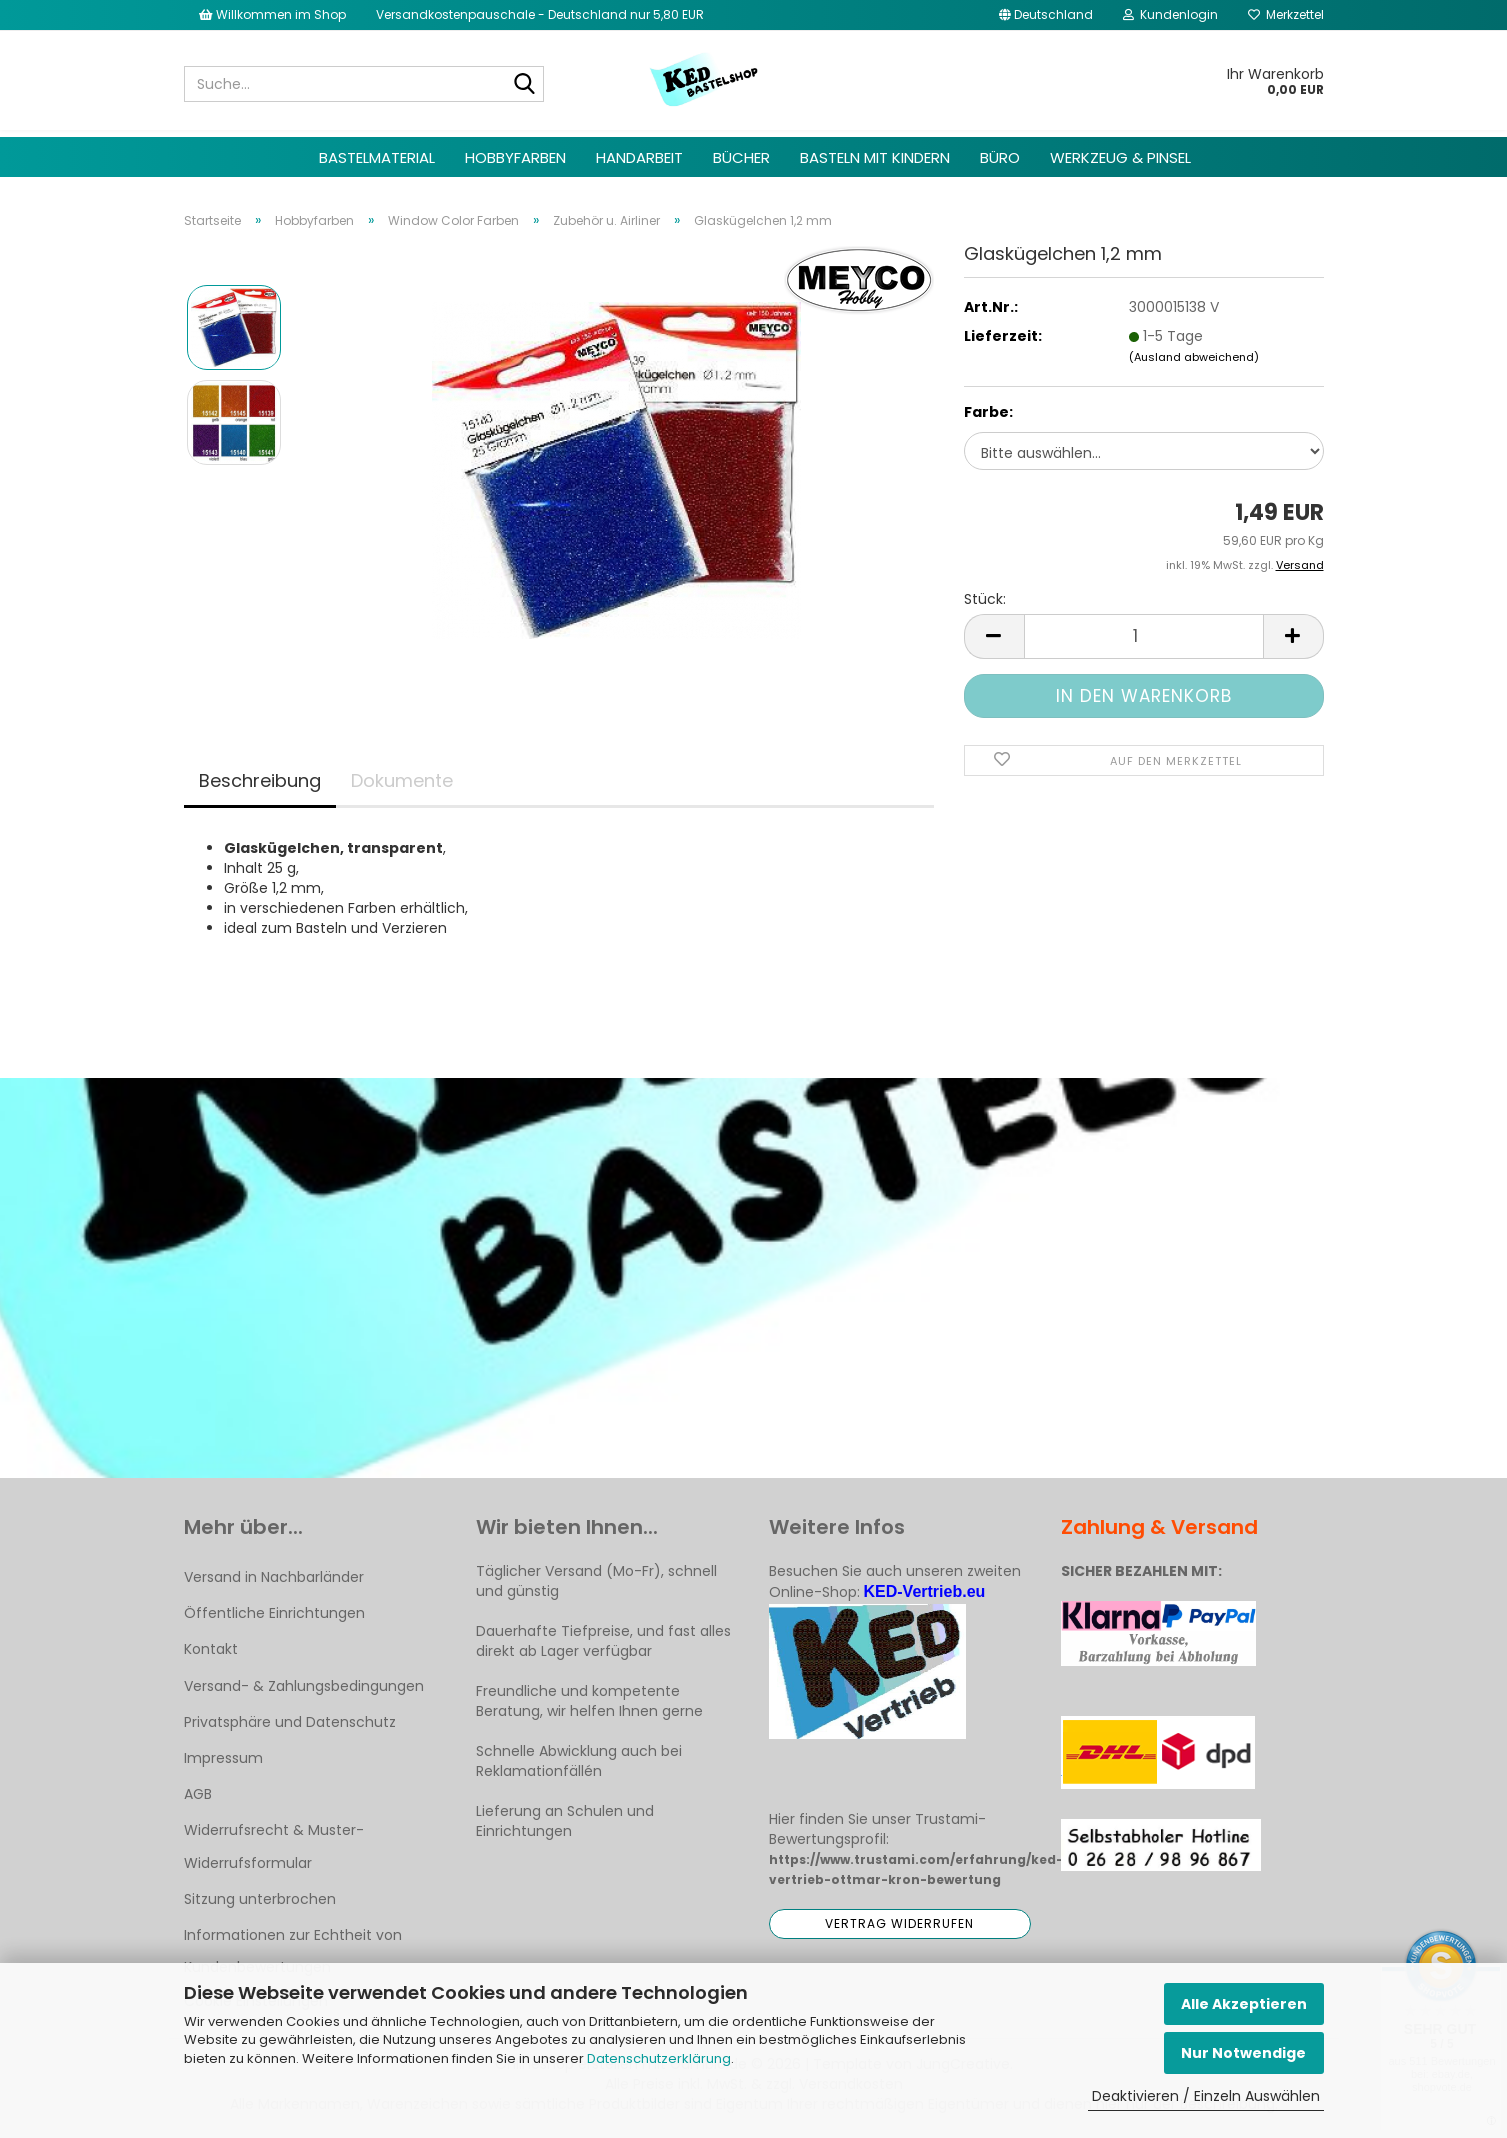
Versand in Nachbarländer (274, 1577)
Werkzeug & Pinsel (1120, 157)
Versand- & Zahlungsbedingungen (304, 1686)
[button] (1046, 15)
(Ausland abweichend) (1194, 357)
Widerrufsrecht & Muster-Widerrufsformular (274, 1846)
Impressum (223, 1758)
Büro (1000, 157)
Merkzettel (1286, 14)
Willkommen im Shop (272, 14)
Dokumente (402, 780)
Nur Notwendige (1243, 2053)
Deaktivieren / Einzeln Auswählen (1206, 2096)
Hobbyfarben (515, 157)
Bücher (741, 157)
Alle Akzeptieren (1244, 2004)
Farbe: (988, 412)
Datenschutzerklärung (659, 2058)
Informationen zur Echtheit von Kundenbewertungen (293, 1951)
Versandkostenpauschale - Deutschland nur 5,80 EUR (540, 14)
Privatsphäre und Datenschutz (290, 1722)
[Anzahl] (1144, 636)
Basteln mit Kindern (875, 157)
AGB (198, 1794)
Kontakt (211, 1649)
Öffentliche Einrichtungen (274, 1613)
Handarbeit (639, 157)
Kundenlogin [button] (1170, 14)
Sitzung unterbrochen (260, 1899)
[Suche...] (525, 85)
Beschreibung (260, 780)
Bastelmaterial (377, 157)
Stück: (985, 599)
